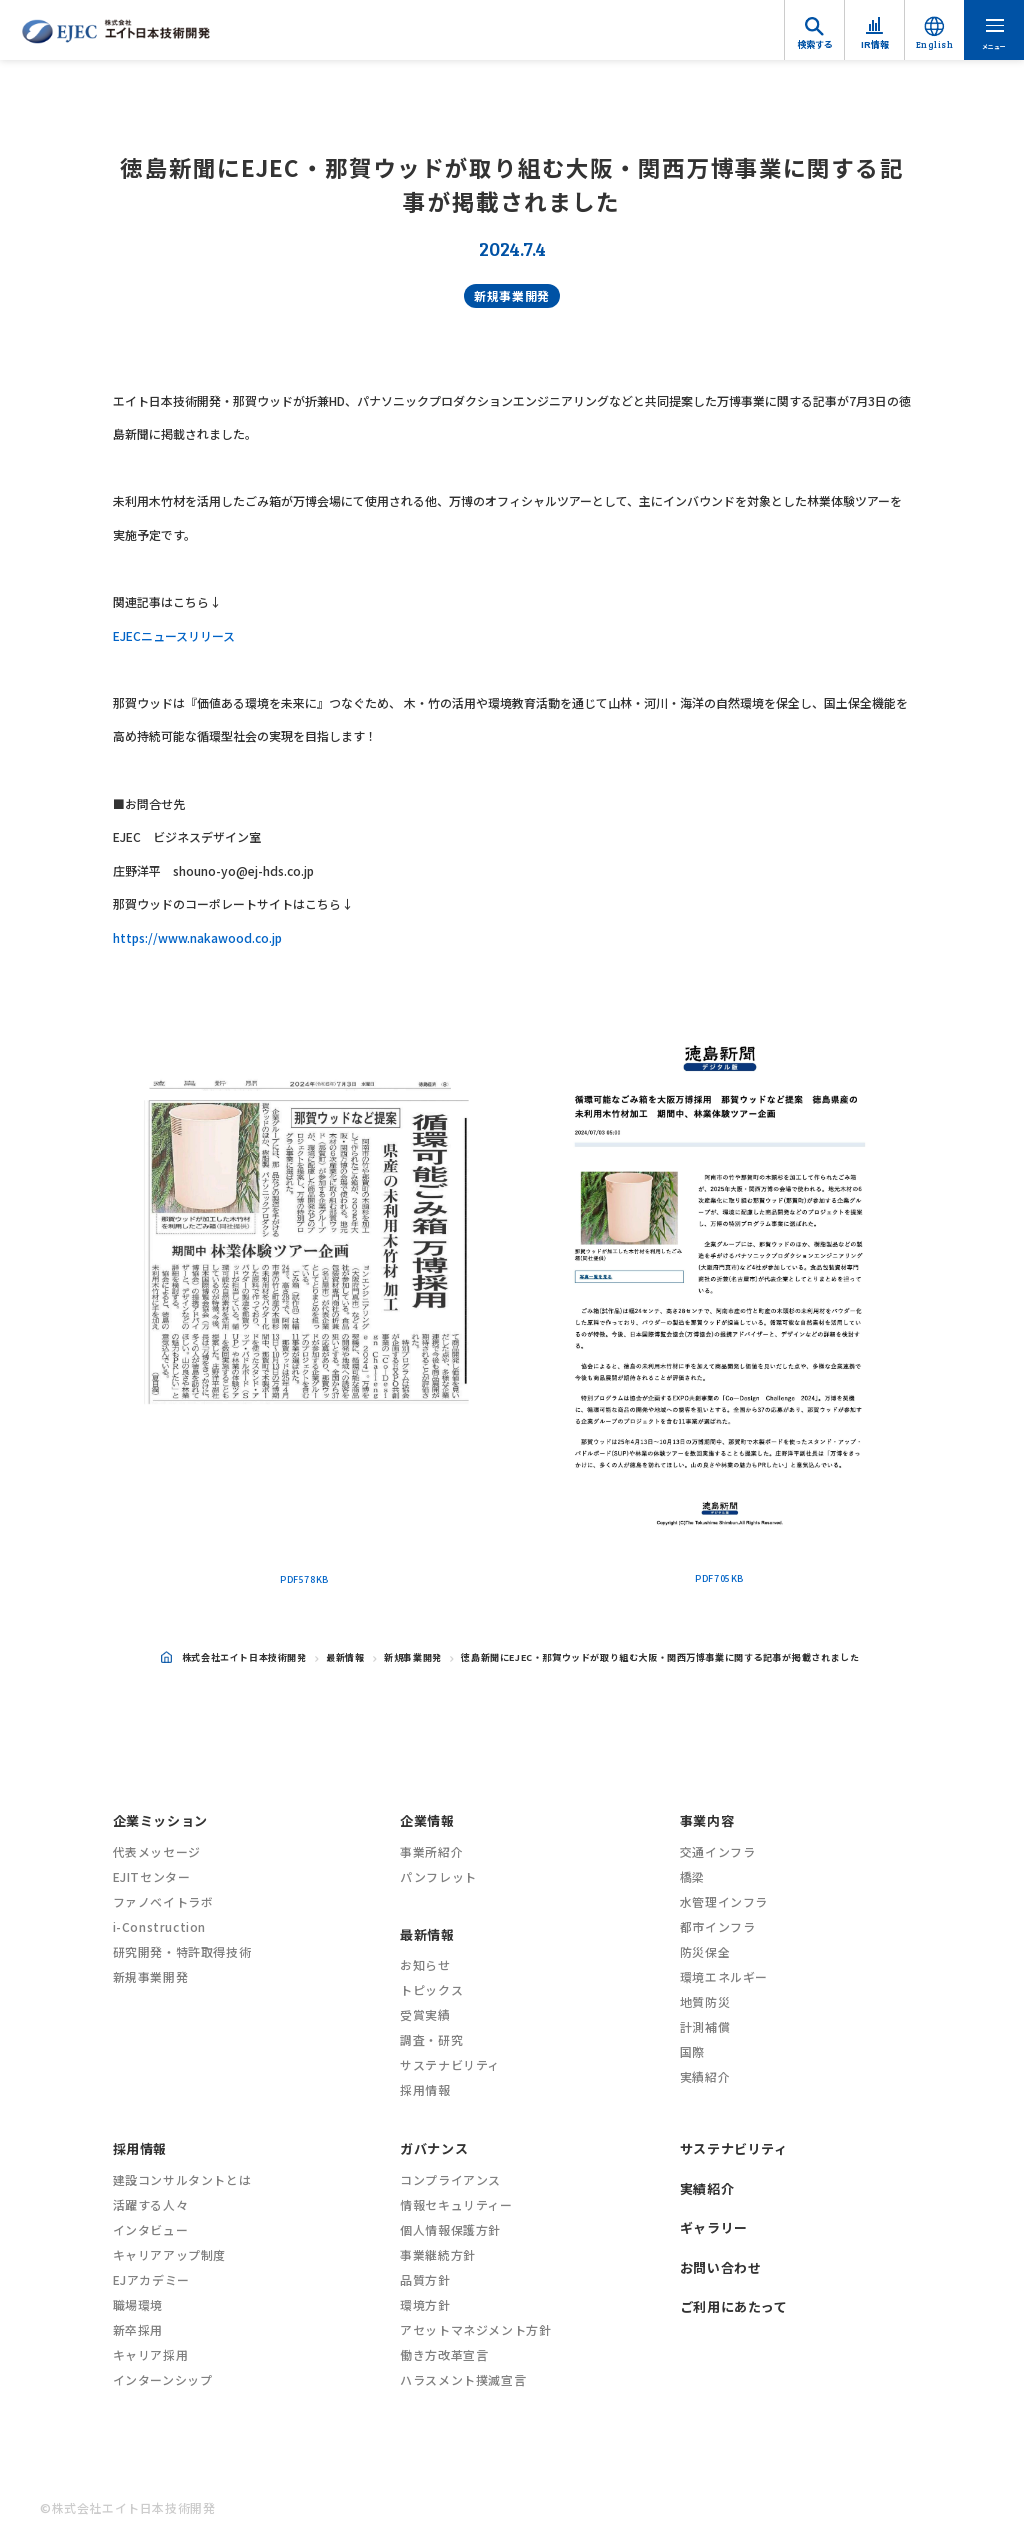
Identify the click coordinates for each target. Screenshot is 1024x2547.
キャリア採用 (151, 2354)
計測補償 (705, 2026)
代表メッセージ (157, 1851)
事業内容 (707, 1820)
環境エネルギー (724, 1976)
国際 (692, 2051)
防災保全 (705, 1951)
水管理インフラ (724, 1901)
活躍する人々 (151, 2204)
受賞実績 (425, 2014)
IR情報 (875, 44)
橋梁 (692, 1876)
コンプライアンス (450, 2179)
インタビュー (151, 2229)
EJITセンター (152, 1876)
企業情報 (427, 1820)
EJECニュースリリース (174, 635)
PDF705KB (719, 1578)
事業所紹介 (431, 1851)
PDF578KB (304, 1579)
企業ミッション (160, 1820)
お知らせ (425, 1964)
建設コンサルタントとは (182, 2179)
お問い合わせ (721, 2267)
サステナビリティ (450, 2064)
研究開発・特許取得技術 (182, 1951)
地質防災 (705, 2001)
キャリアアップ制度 (169, 2254)
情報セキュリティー (456, 2204)
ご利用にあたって (734, 2306)
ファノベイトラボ (163, 1901)
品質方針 (425, 2279)
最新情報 (345, 1657)
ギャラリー (714, 2227)
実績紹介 (705, 2076)
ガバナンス (434, 2148)
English (935, 44)
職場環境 (138, 2304)
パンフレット (438, 1876)
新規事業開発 (512, 295)
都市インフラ (718, 1926)
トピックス (431, 1989)
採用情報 (425, 2089)
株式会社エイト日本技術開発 (234, 1657)
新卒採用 (138, 2329)
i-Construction (159, 1926)
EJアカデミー (151, 2279)
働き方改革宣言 (444, 2354)
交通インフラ (718, 1851)
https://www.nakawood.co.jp (197, 937)
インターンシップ (163, 2379)
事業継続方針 (438, 2254)
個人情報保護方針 (450, 2229)
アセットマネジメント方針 (475, 2329)
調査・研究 (431, 2039)
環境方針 (425, 2304)
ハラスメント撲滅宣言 (463, 2379)
